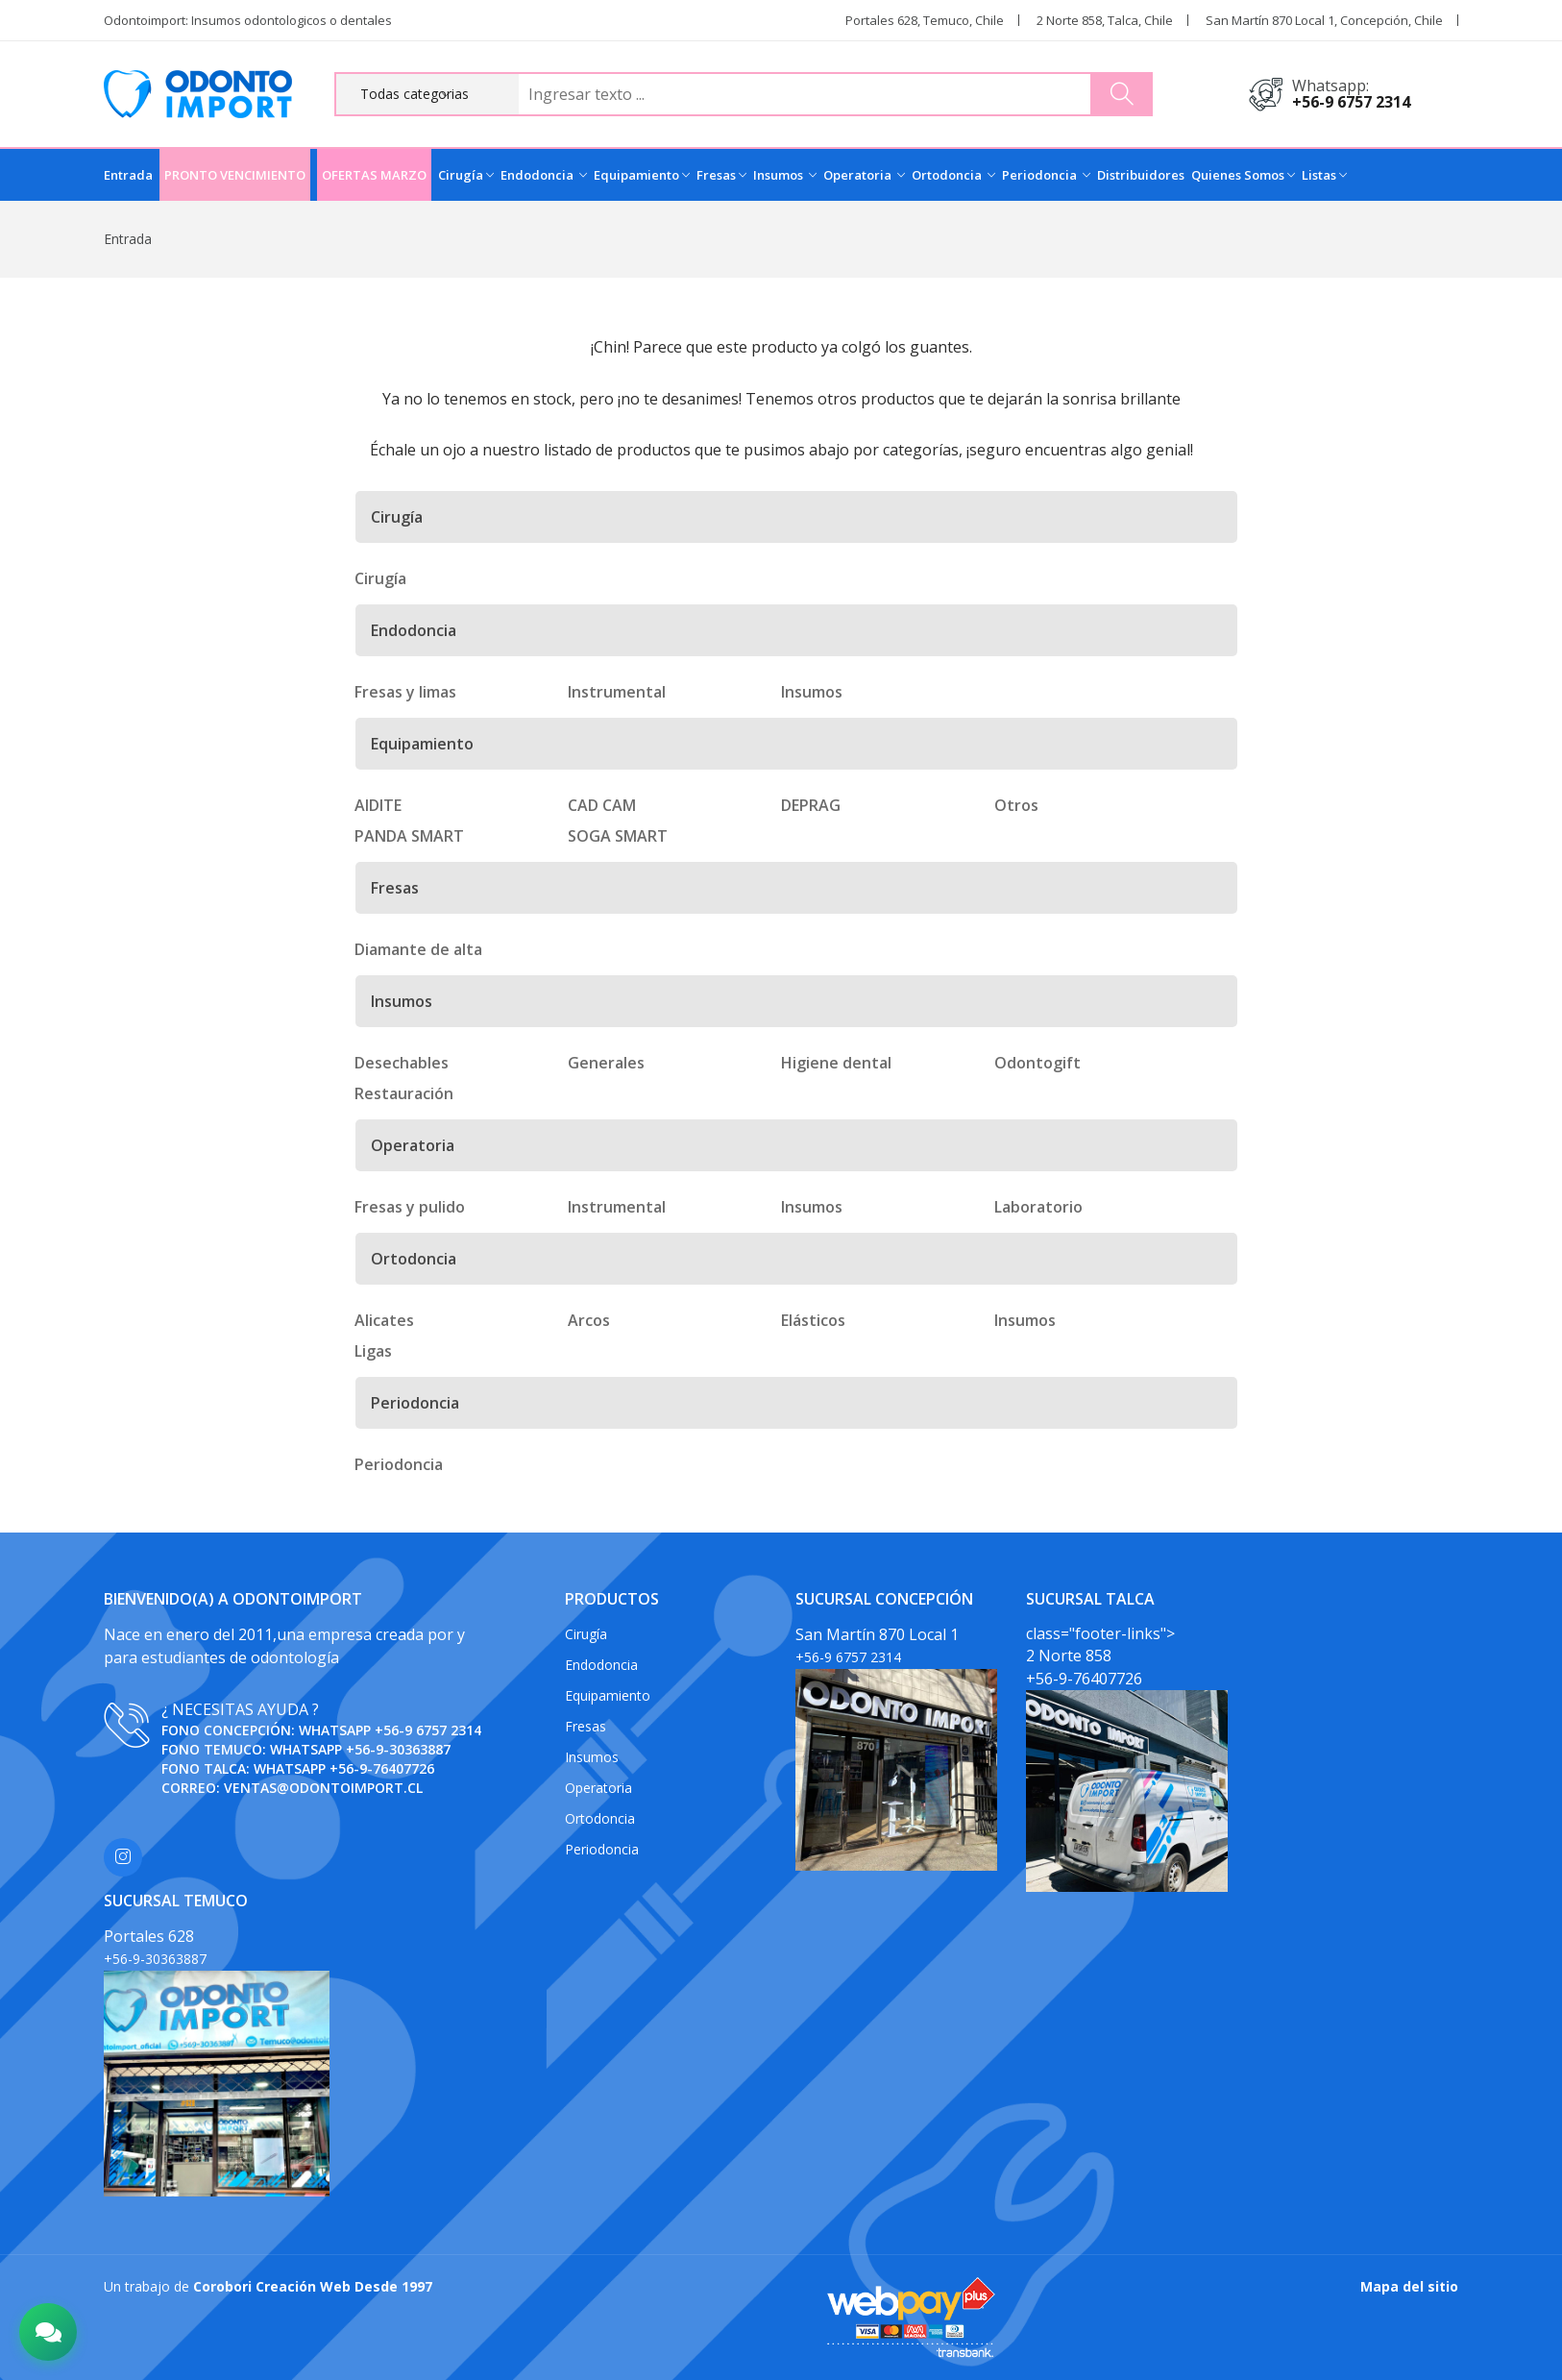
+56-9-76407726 (381, 1768)
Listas (1324, 175)
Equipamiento (642, 175)
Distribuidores (1140, 175)
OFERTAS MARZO (374, 175)
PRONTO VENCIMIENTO (234, 175)
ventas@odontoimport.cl (323, 1788)
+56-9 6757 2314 (1351, 101)
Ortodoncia (953, 175)
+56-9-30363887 (398, 1749)
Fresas (721, 175)
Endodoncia (543, 175)
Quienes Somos (1243, 175)
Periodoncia (1046, 175)
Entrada (128, 175)
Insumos (785, 175)
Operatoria (864, 175)
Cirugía (466, 175)
